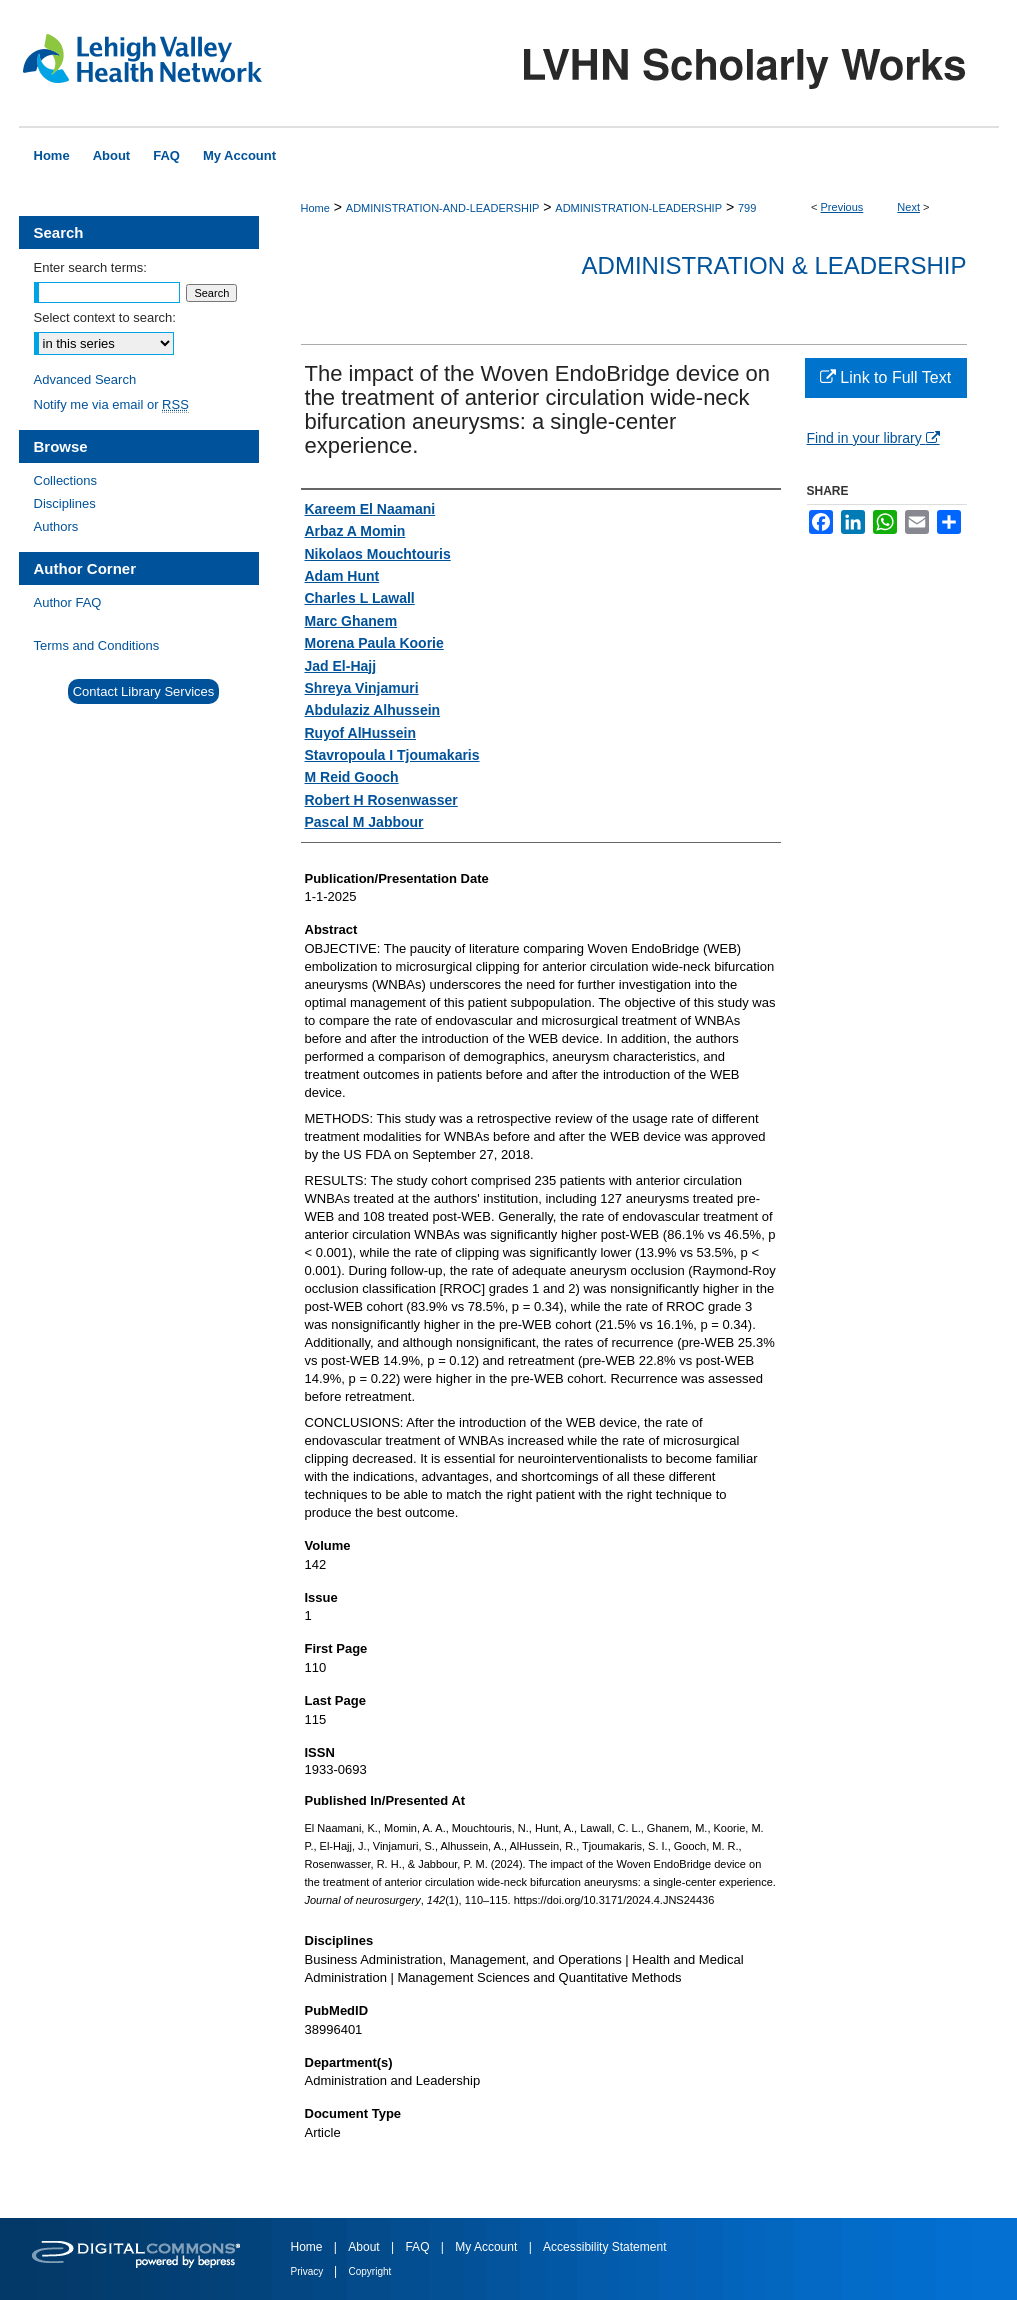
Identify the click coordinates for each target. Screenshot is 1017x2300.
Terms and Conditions (97, 645)
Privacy (309, 2271)
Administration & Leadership (774, 265)
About (365, 2247)
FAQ (418, 2247)
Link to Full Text (885, 377)
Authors (56, 526)
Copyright (370, 2271)
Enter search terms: (90, 267)
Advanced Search (85, 379)
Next (908, 207)
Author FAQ (68, 602)
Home (315, 208)
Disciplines (65, 503)
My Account (487, 2247)
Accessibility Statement (604, 2247)
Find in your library (873, 438)
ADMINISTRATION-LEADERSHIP (638, 208)
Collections (66, 480)
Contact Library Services (144, 691)
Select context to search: (105, 317)
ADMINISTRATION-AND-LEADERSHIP (443, 208)
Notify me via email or (111, 404)
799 (747, 208)
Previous (842, 207)
